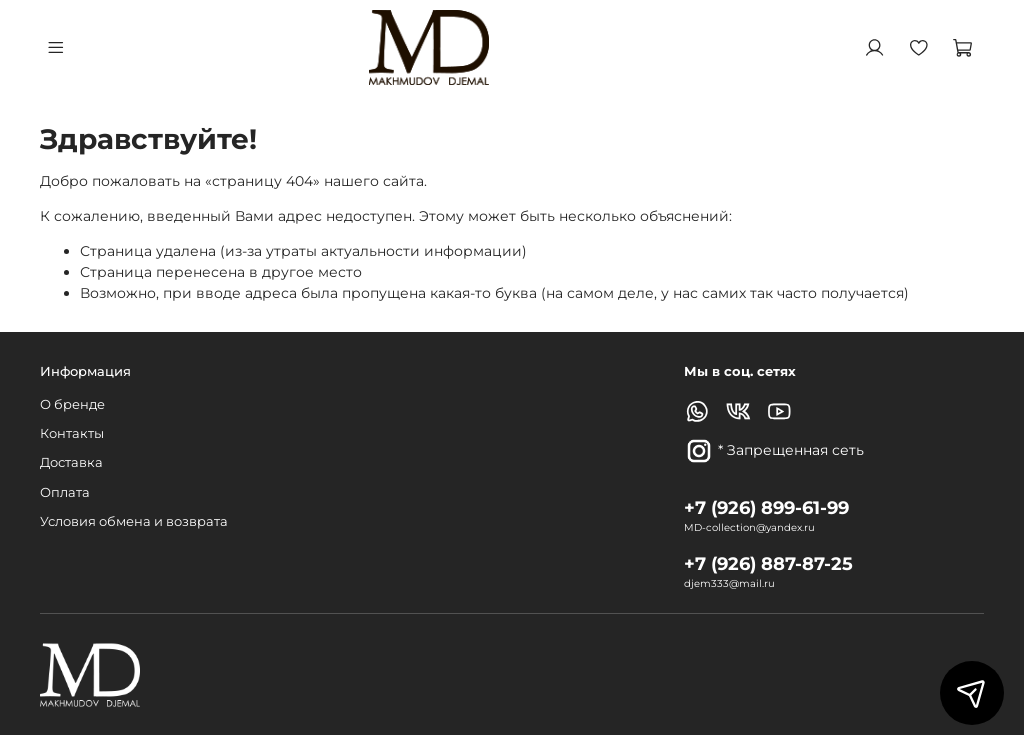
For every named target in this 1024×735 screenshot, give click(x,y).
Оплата (65, 492)
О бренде (72, 404)
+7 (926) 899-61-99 (766, 507)
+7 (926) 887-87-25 (768, 563)
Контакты (72, 433)
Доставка (71, 462)
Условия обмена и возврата (134, 521)
